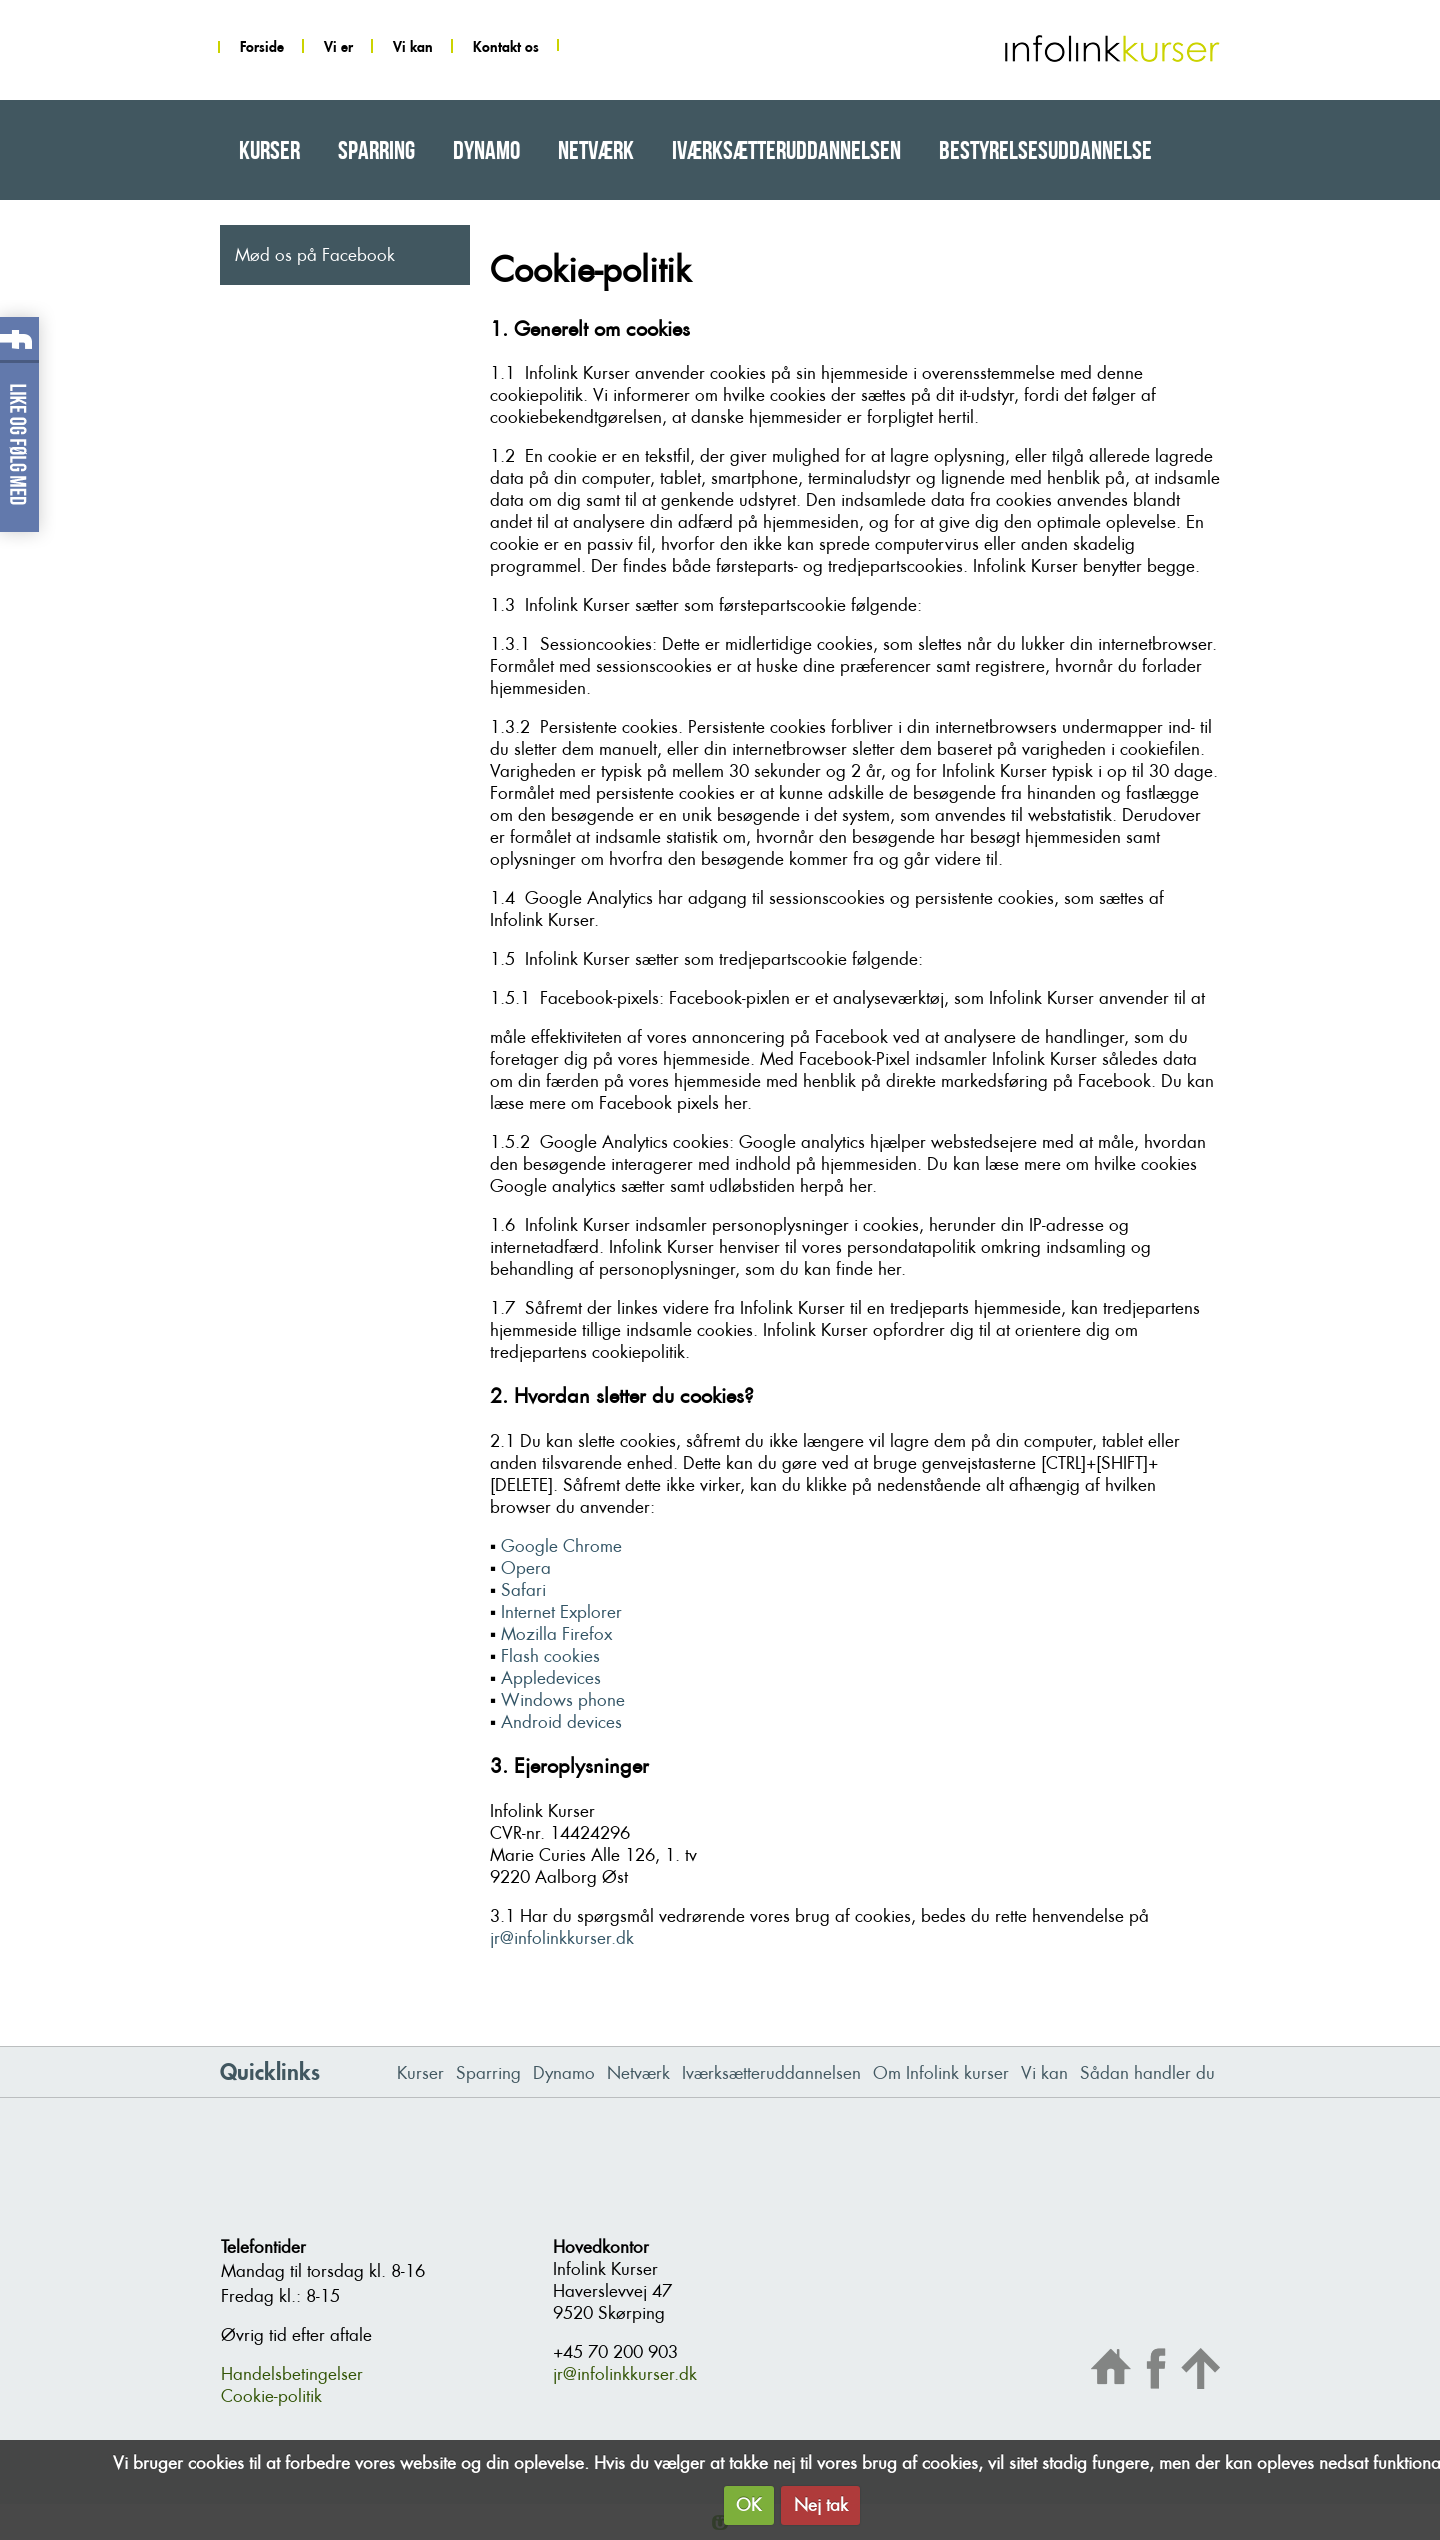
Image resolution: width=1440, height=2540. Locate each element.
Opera (526, 1568)
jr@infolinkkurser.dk (562, 1938)
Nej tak (821, 2505)
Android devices (561, 1722)
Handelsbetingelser (292, 2374)
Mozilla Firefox (556, 1634)
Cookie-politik (271, 2396)
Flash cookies (550, 1656)
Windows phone (563, 1700)
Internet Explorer (561, 1612)
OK (748, 2505)
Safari (523, 1590)
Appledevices (551, 1678)
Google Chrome (561, 1546)
